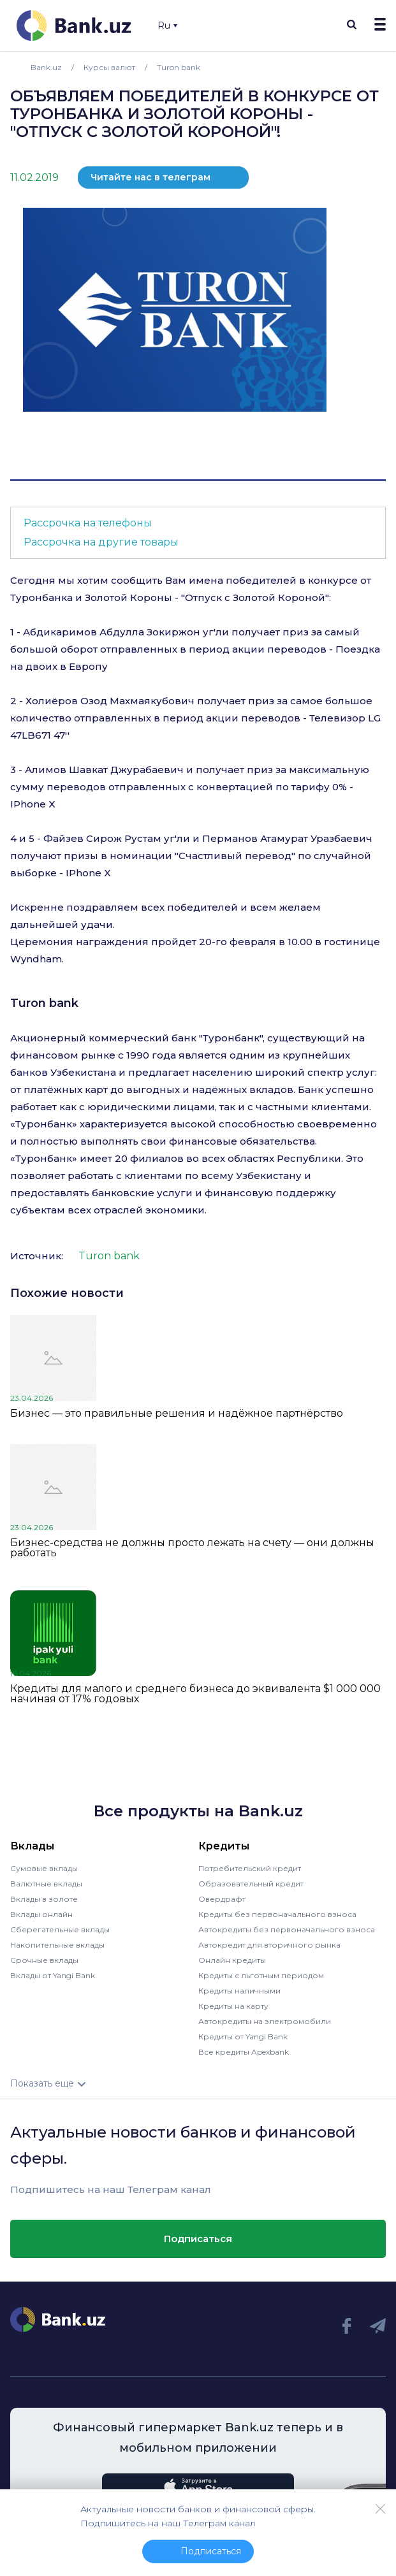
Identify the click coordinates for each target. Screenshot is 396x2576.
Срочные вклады (44, 1960)
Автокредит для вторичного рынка (269, 1945)
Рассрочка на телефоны (88, 523)
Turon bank (44, 1003)
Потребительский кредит (249, 1868)
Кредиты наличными (239, 1990)
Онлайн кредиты (232, 1960)
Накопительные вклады (57, 1945)
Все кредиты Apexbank (243, 2052)
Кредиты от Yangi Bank (243, 2036)
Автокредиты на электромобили (264, 2021)
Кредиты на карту (233, 2006)
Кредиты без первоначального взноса (277, 1914)
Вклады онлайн (41, 1914)
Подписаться (198, 2238)
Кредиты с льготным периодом (261, 1975)
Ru (167, 25)
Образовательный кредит (251, 1883)
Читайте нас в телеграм (150, 177)
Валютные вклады (46, 1883)
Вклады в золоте (44, 1899)
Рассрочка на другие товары (101, 542)
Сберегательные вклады (60, 1929)
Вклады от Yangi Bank (52, 1975)
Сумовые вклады (44, 1868)
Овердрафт (222, 1899)
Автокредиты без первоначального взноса (286, 1929)
